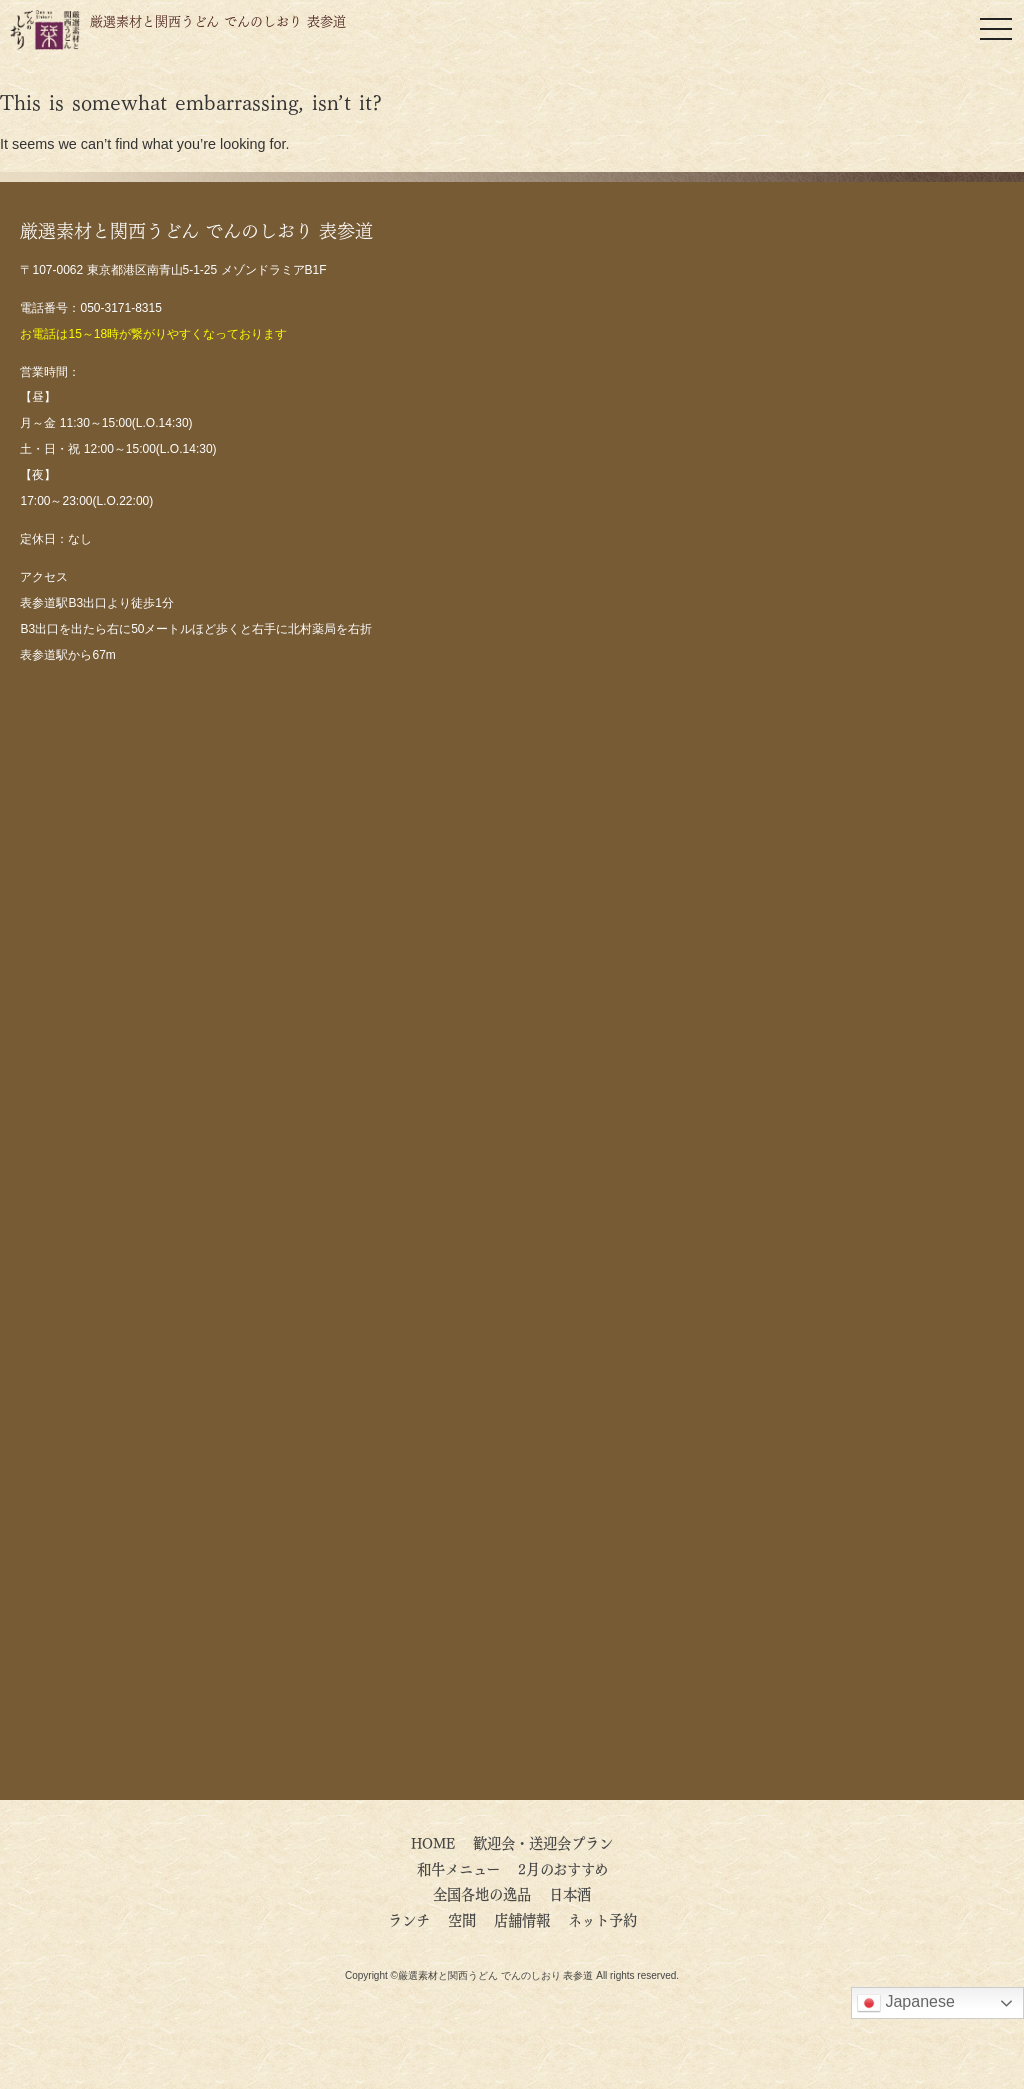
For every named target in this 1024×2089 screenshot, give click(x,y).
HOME (433, 1842)
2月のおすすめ (563, 1868)
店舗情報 (522, 1919)
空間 (462, 1919)
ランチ (409, 1919)
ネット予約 (602, 1919)
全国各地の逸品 (482, 1893)
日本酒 (570, 1893)
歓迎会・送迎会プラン (543, 1842)
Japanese (906, 2003)
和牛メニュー (458, 1868)
